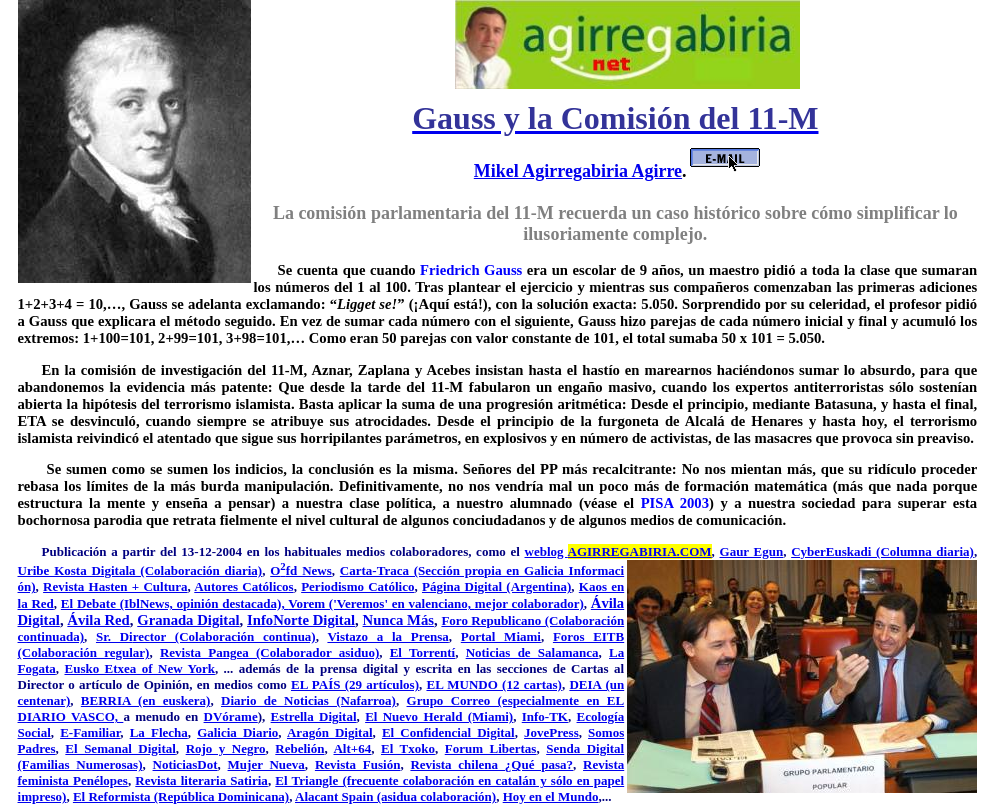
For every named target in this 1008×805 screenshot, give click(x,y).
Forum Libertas (491, 748)
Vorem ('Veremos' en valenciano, (381, 603)
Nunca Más (398, 620)
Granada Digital (188, 620)
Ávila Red (98, 620)
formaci (602, 570)
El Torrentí (423, 652)
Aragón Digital (330, 732)
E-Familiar (90, 732)
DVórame (231, 716)
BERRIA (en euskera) (146, 700)
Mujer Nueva (266, 764)
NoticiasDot (185, 764)
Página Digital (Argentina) (496, 586)
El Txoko (408, 748)
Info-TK (545, 716)
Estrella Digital (314, 716)
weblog (618, 551)
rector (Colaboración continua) (224, 636)
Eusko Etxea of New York (139, 668)
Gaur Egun (752, 551)
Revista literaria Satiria (201, 780)
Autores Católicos (243, 586)
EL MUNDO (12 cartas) (493, 684)
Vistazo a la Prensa (387, 636)
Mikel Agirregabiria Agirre (578, 171)
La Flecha (159, 732)
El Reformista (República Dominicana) (181, 796)
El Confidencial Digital (448, 732)
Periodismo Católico (357, 586)
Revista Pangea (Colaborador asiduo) (269, 652)
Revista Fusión (358, 764)
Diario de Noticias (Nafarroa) (308, 700)
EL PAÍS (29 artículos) (355, 684)
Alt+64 (352, 748)
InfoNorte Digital (301, 620)
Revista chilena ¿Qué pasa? (491, 764)
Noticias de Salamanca (532, 652)
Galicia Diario (237, 732)
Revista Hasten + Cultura (115, 586)
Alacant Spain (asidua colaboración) (395, 796)
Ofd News (301, 570)
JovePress (551, 732)
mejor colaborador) (529, 603)
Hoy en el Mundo (551, 796)
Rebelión (299, 748)
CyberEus (819, 551)
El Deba (83, 603)
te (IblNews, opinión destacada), (197, 603)
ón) (27, 586)
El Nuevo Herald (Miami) (439, 716)
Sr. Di (114, 636)
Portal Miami (501, 636)
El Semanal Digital (120, 748)
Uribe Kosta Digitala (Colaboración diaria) (140, 570)
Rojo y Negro (226, 748)
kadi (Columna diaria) (910, 551)
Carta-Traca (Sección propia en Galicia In (460, 570)
